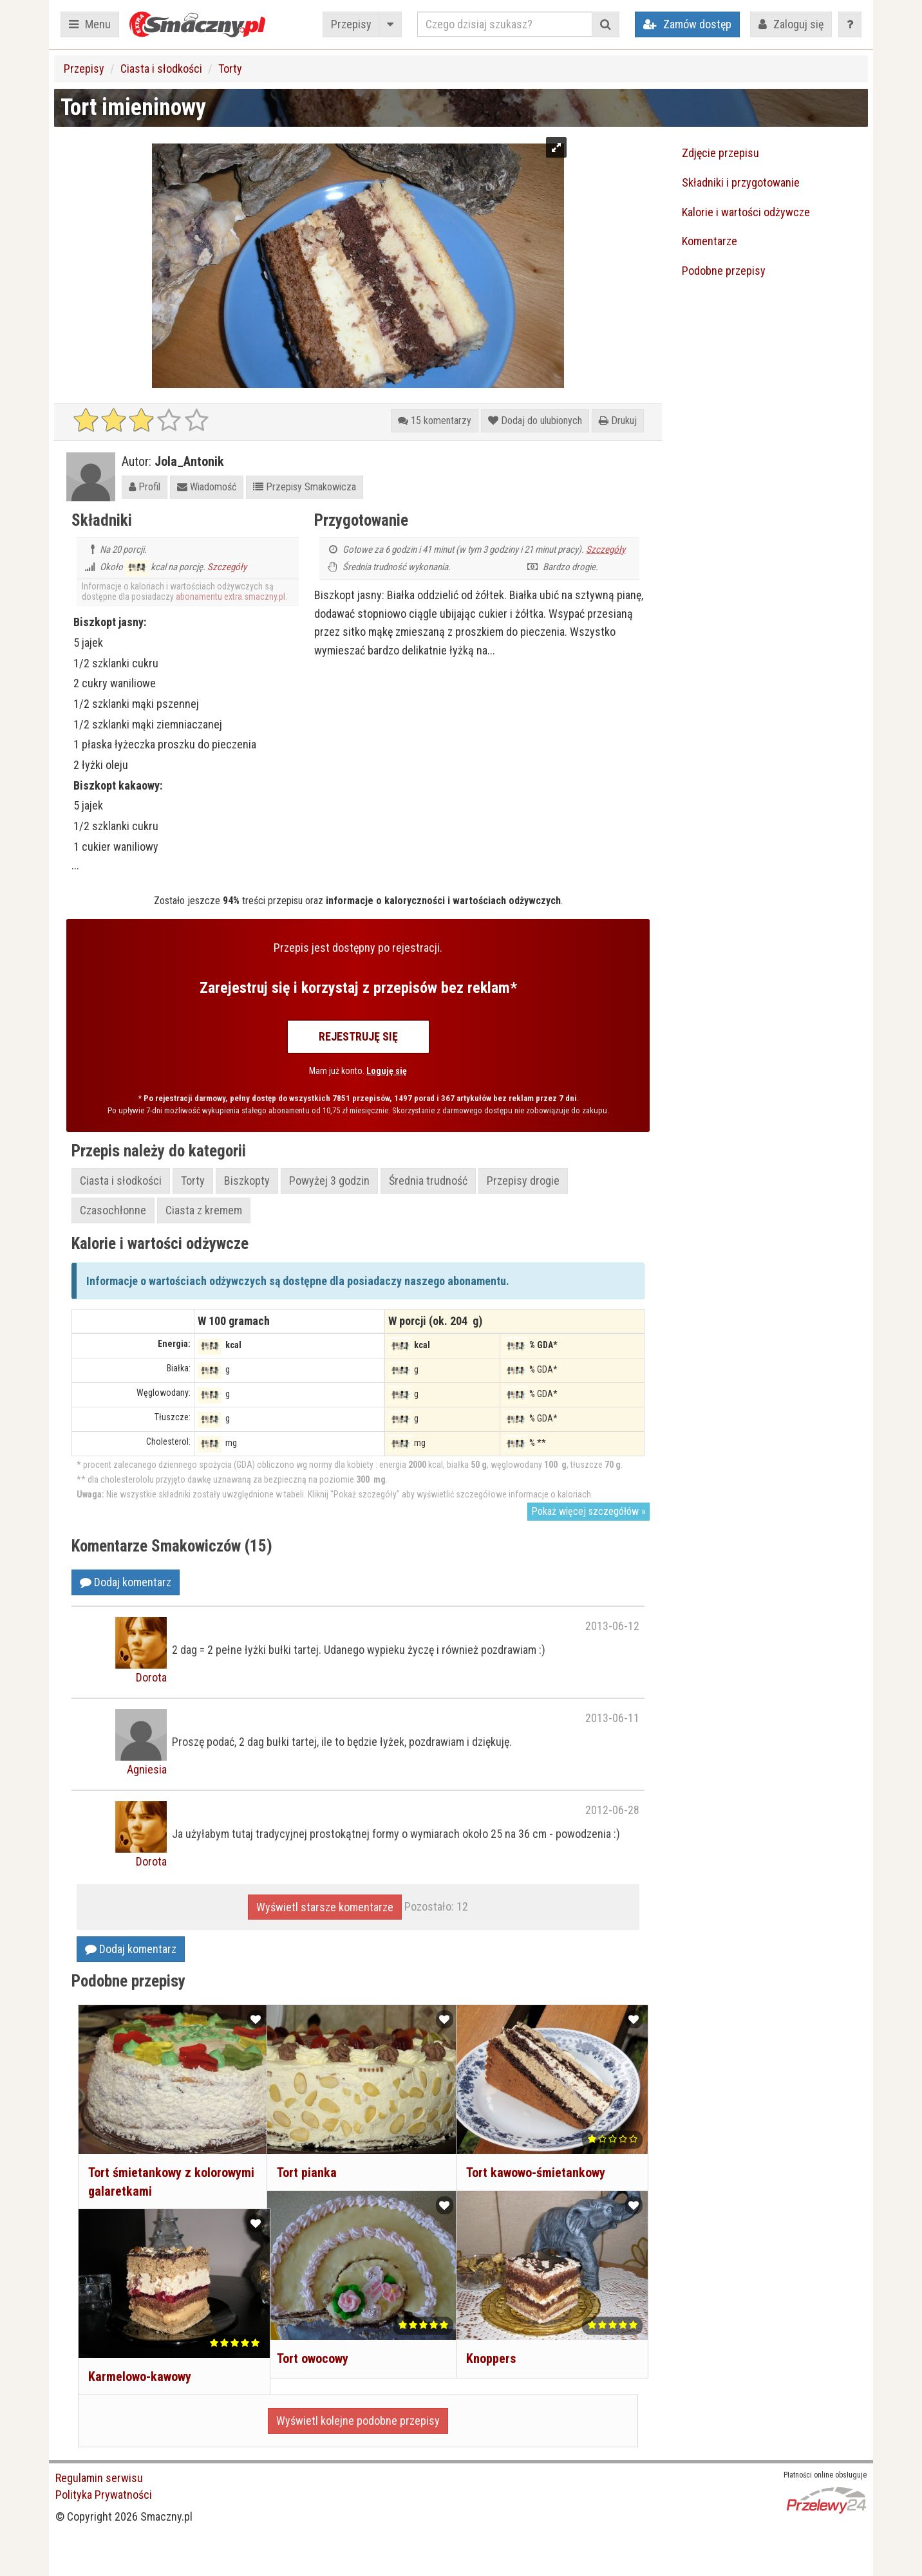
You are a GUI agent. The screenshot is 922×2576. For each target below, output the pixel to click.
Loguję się (386, 1071)
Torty (230, 68)
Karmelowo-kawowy (138, 2363)
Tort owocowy (311, 2345)
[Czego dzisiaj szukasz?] (504, 24)
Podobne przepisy (724, 270)
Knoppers (490, 2345)
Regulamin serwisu (99, 2478)
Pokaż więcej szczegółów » (588, 1511)
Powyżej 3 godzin (329, 1180)
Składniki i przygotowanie (741, 182)
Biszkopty (247, 1180)
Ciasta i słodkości (161, 68)
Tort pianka (305, 2159)
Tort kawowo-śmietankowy (534, 2159)
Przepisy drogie (523, 1180)
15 (434, 420)
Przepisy (351, 24)
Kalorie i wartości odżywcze (746, 212)
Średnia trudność (428, 1180)
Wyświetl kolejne (358, 2420)
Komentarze (709, 241)
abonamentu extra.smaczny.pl (230, 596)
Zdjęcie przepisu (720, 153)
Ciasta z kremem (203, 1210)
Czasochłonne (113, 1210)
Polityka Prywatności (103, 2494)
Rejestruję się (358, 1036)
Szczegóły (227, 567)
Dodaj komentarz (125, 1582)
